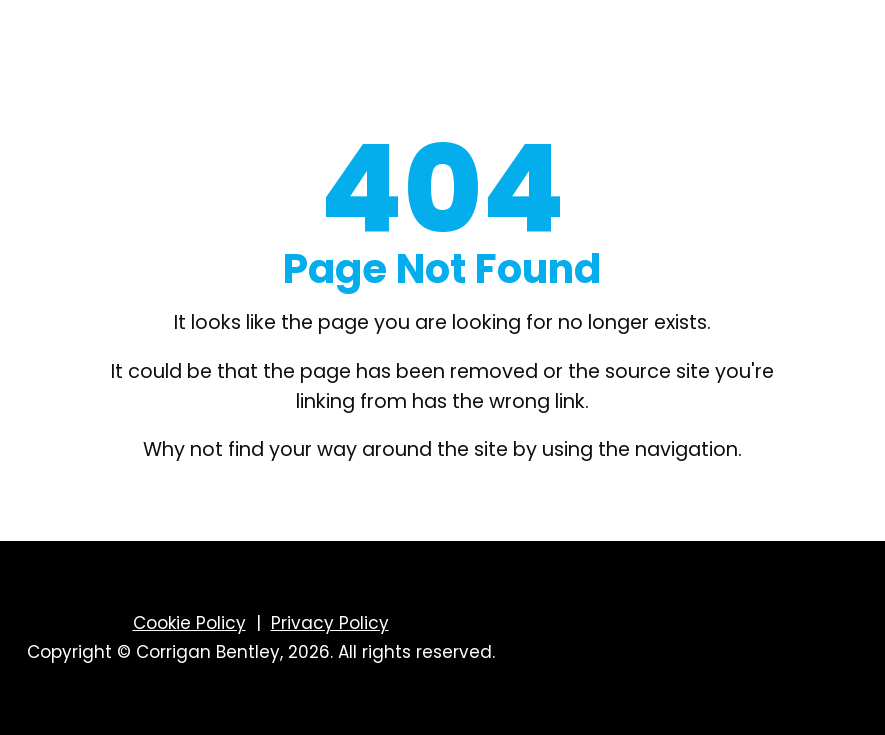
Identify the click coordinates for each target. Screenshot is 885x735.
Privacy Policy (330, 623)
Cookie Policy (189, 623)
